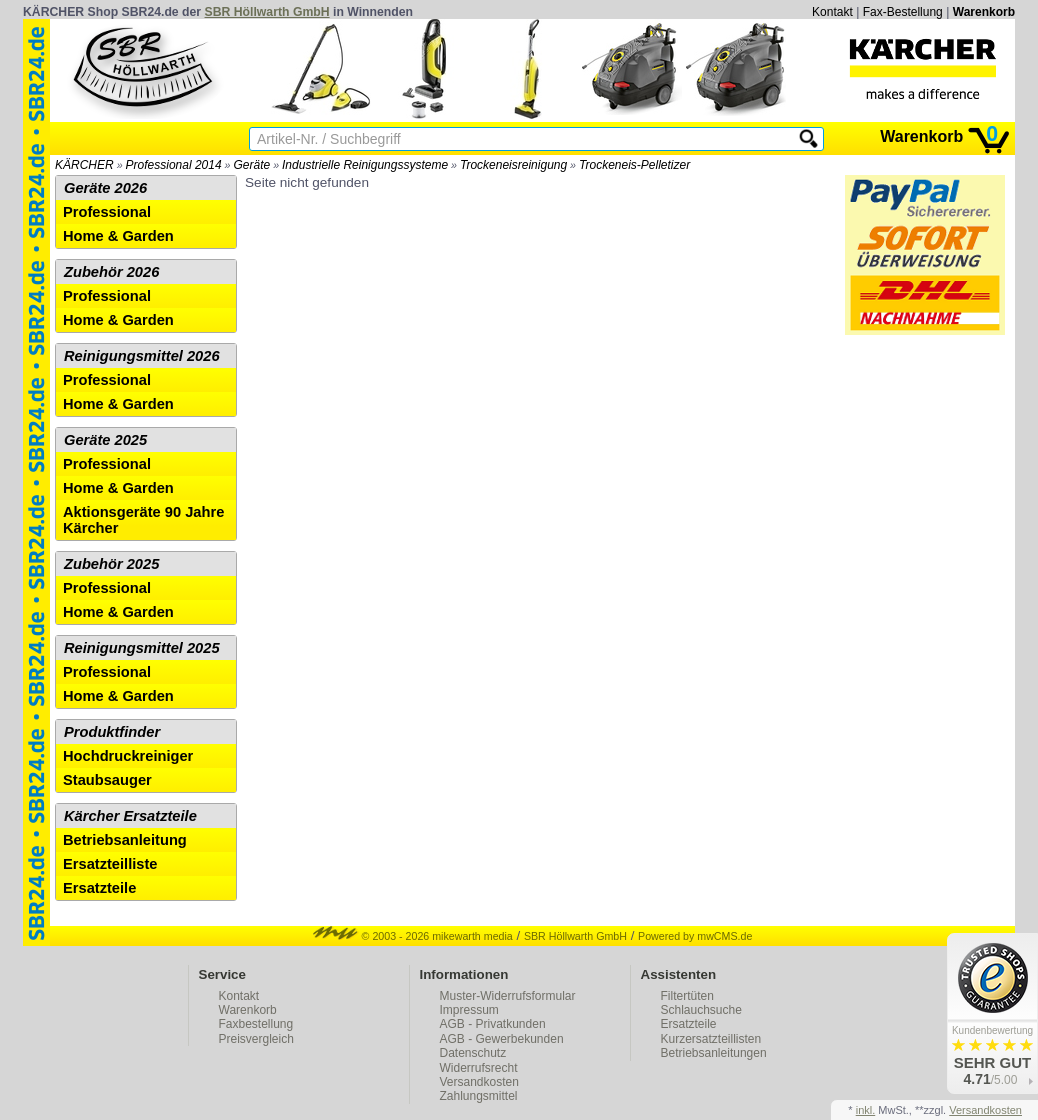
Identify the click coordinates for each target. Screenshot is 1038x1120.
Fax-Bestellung (903, 12)
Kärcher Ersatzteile (130, 816)
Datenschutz (473, 1053)
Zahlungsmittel (479, 1096)
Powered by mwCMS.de (695, 936)
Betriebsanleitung (125, 840)
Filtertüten (687, 996)
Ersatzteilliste (110, 864)
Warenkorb (984, 12)
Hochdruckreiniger (128, 756)
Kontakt (832, 12)
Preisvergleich (256, 1039)
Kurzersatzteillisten (711, 1039)
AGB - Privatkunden (493, 1024)
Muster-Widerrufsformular (508, 996)
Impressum (469, 1010)
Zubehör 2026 (111, 272)
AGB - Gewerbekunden (502, 1039)
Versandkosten (479, 1082)
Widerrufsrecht (479, 1068)
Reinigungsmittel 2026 (142, 356)
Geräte (251, 165)
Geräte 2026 (105, 188)
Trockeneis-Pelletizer (634, 165)
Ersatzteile (99, 888)
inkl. (866, 1110)
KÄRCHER (84, 165)
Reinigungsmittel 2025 (142, 648)
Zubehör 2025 (111, 564)
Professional (107, 212)
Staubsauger (107, 780)
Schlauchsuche (701, 1010)
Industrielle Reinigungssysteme (365, 165)
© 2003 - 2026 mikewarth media (413, 936)
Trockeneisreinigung (513, 165)
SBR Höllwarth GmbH (267, 12)
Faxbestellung (256, 1024)
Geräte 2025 (105, 440)
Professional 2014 (174, 165)
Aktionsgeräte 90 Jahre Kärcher (143, 520)
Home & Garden (118, 236)
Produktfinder (112, 732)
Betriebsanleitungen (714, 1053)
